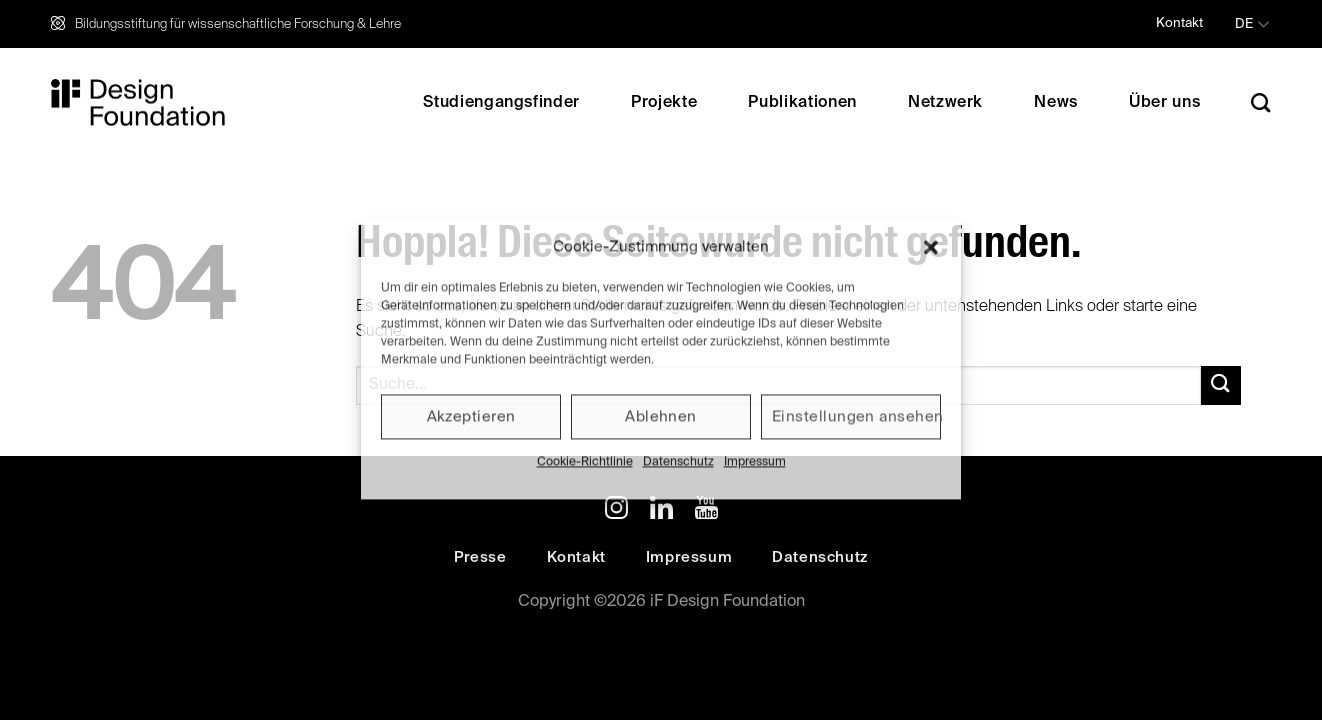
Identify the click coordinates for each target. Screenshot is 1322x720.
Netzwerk (945, 103)
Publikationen (802, 103)
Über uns (1164, 103)
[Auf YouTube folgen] (706, 511)
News (1056, 103)
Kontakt (1179, 23)
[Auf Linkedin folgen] (661, 511)
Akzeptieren (471, 416)
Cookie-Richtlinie (585, 462)
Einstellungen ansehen (856, 416)
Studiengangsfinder (501, 103)
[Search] (1261, 102)
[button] (931, 247)
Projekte (664, 103)
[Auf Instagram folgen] (616, 511)
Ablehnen (661, 416)
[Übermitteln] (1221, 385)
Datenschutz (678, 462)
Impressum (755, 462)
